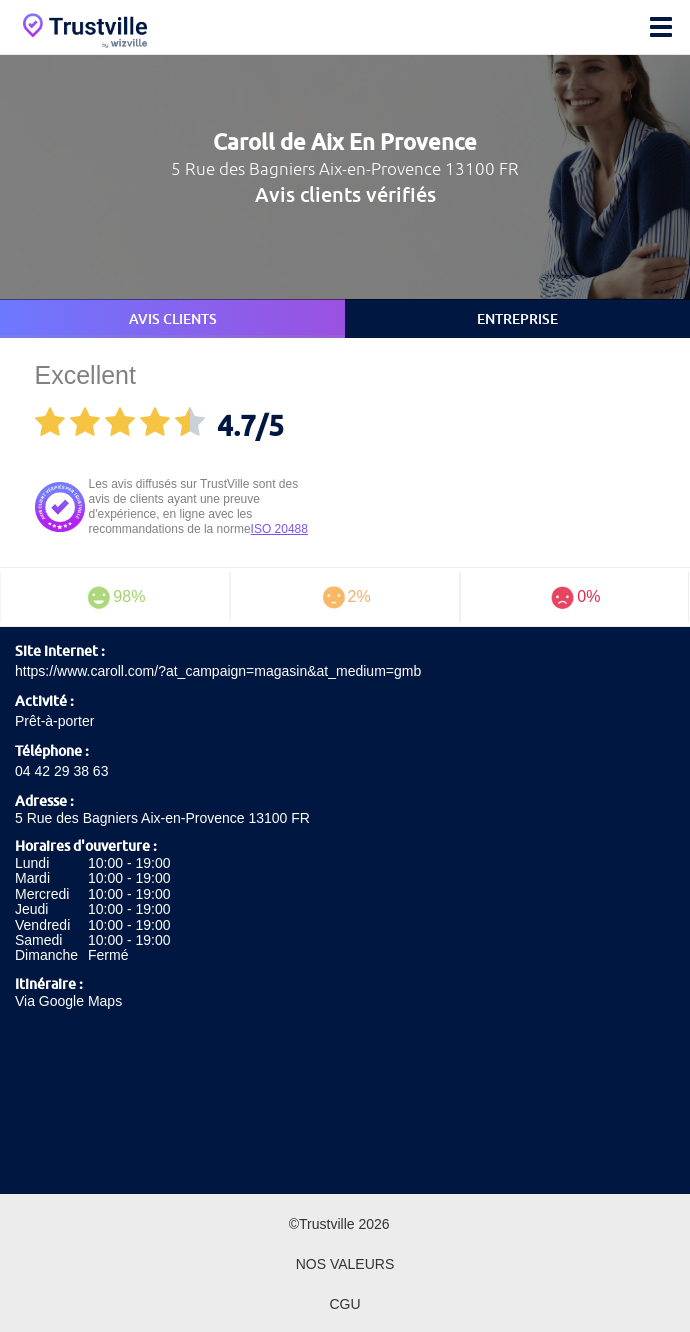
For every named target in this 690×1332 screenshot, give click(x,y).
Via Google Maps (68, 1001)
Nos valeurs (345, 1264)
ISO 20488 (279, 529)
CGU (344, 1304)
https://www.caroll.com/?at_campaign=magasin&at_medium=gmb (218, 671)
